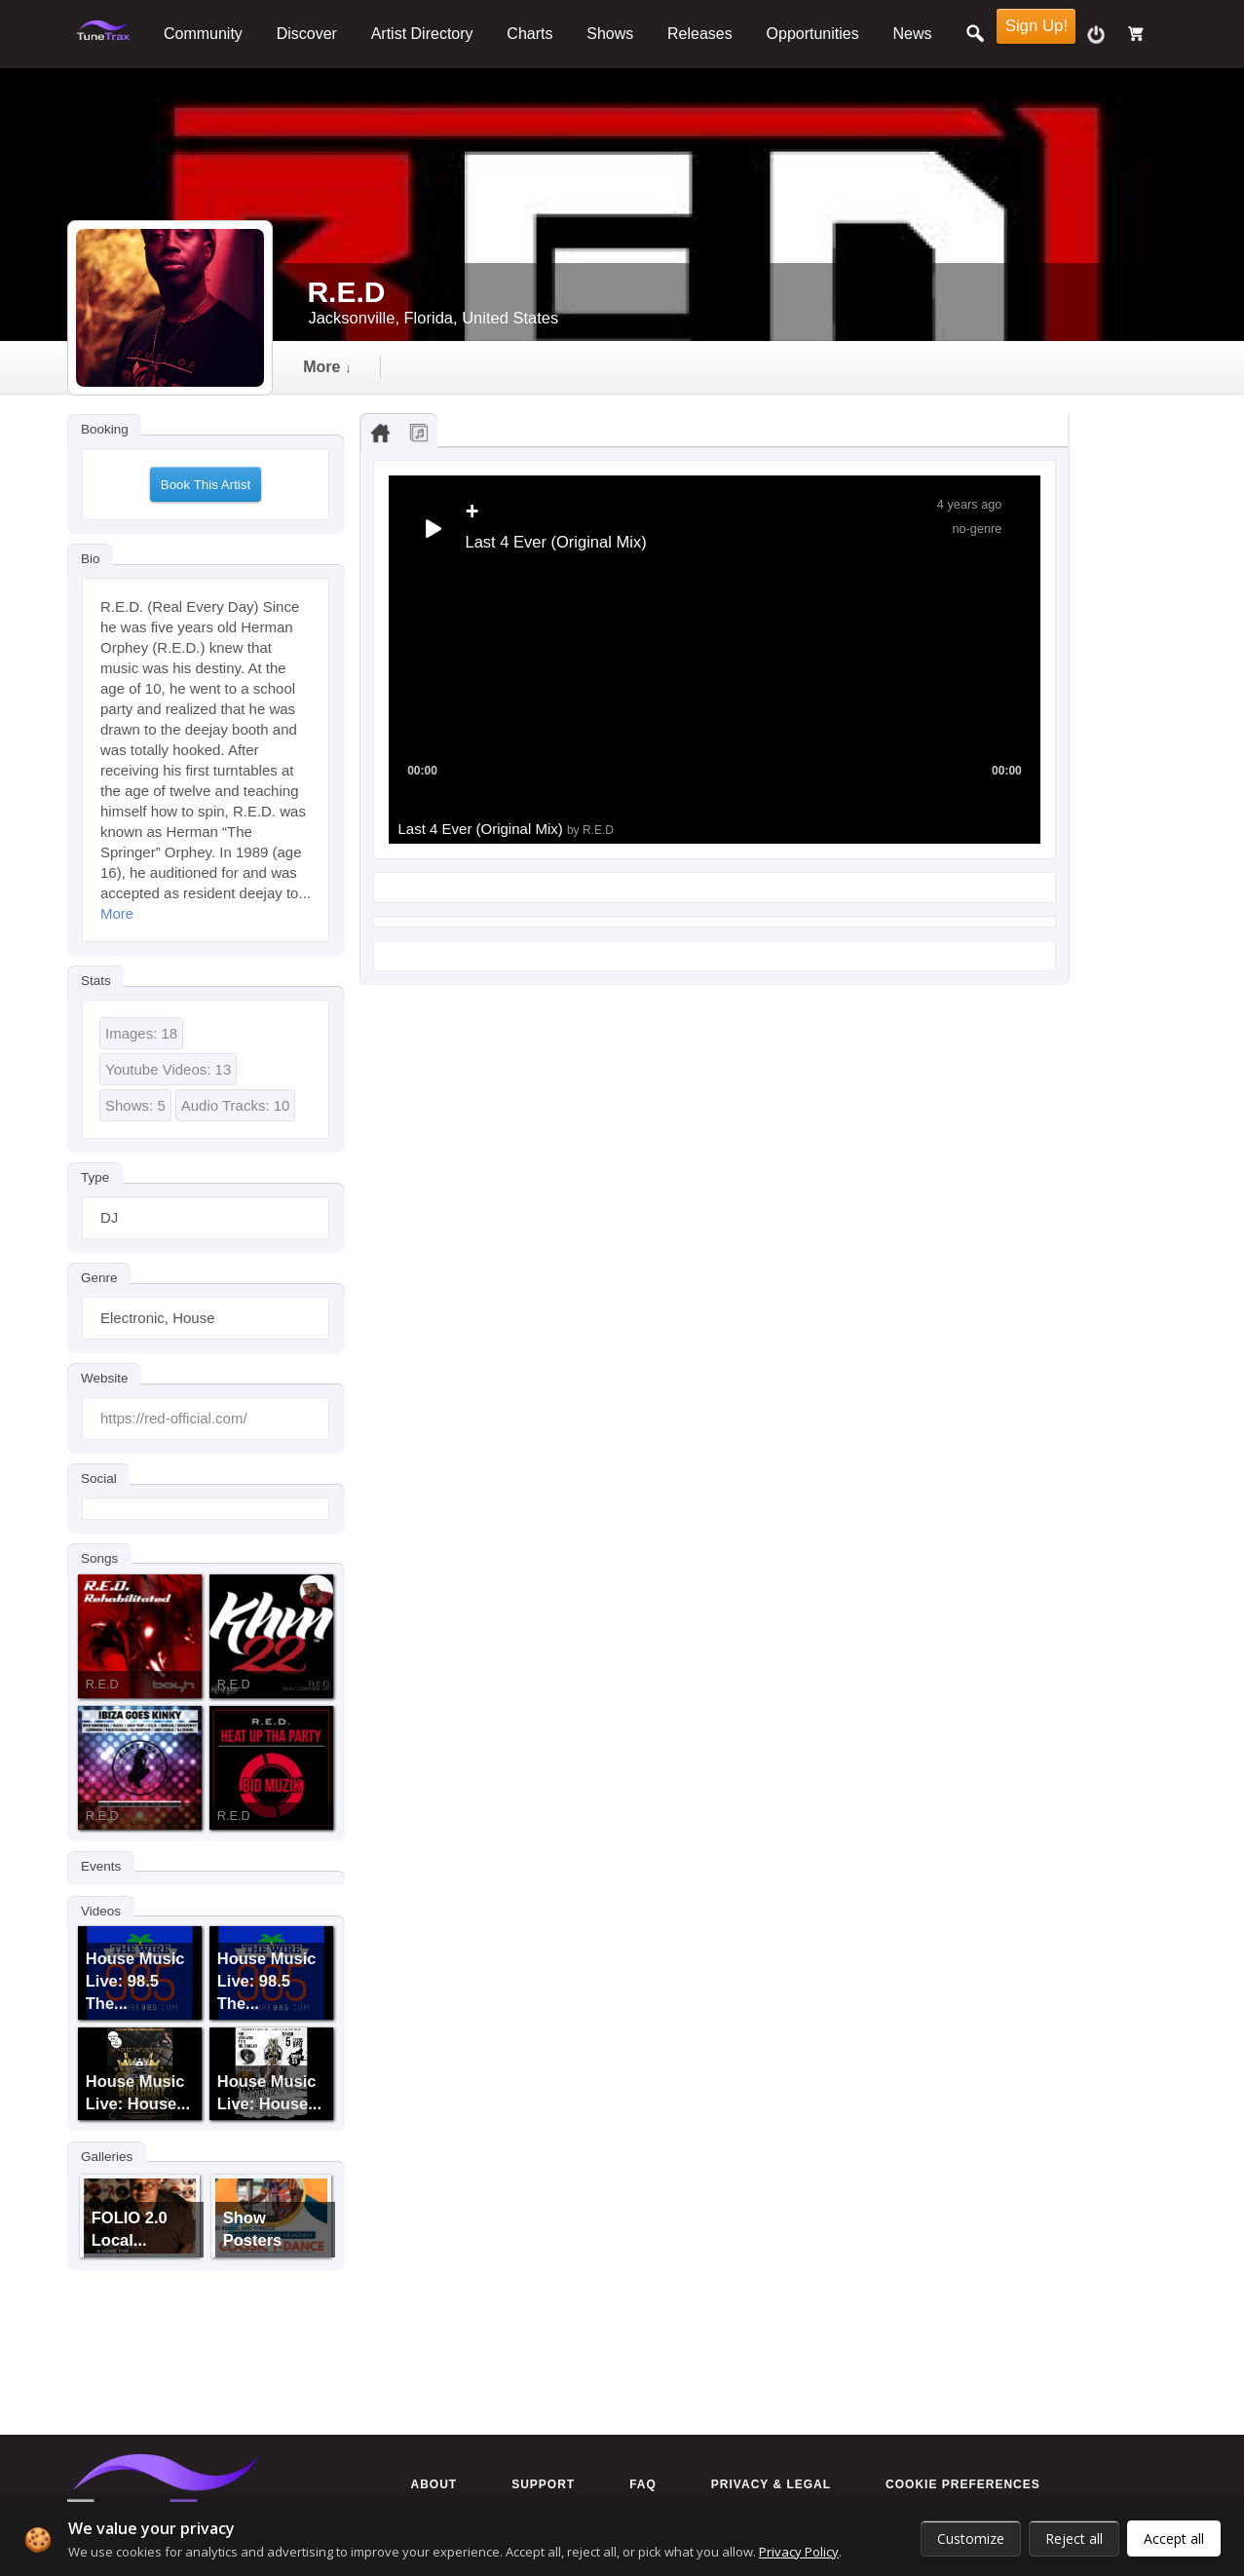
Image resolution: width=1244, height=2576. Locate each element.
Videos (101, 1910)
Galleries (106, 2155)
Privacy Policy (799, 2551)
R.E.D (102, 1684)
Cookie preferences (963, 2484)
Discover (307, 33)
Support (543, 2484)
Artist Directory (422, 33)
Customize (970, 2538)
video (554, 367)
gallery (660, 367)
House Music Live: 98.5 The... (135, 1981)
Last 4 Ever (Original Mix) (506, 828)
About (434, 2484)
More (116, 913)
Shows (609, 33)
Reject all (1074, 2538)
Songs (99, 1558)
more (881, 367)
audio (451, 367)
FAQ (643, 2484)
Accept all (1174, 2538)
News (912, 33)
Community (203, 33)
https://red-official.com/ (173, 1418)
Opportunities (813, 33)
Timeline (338, 367)
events (772, 367)
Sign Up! (1036, 26)
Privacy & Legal (771, 2484)
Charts (529, 33)
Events (101, 1865)
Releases (700, 33)
